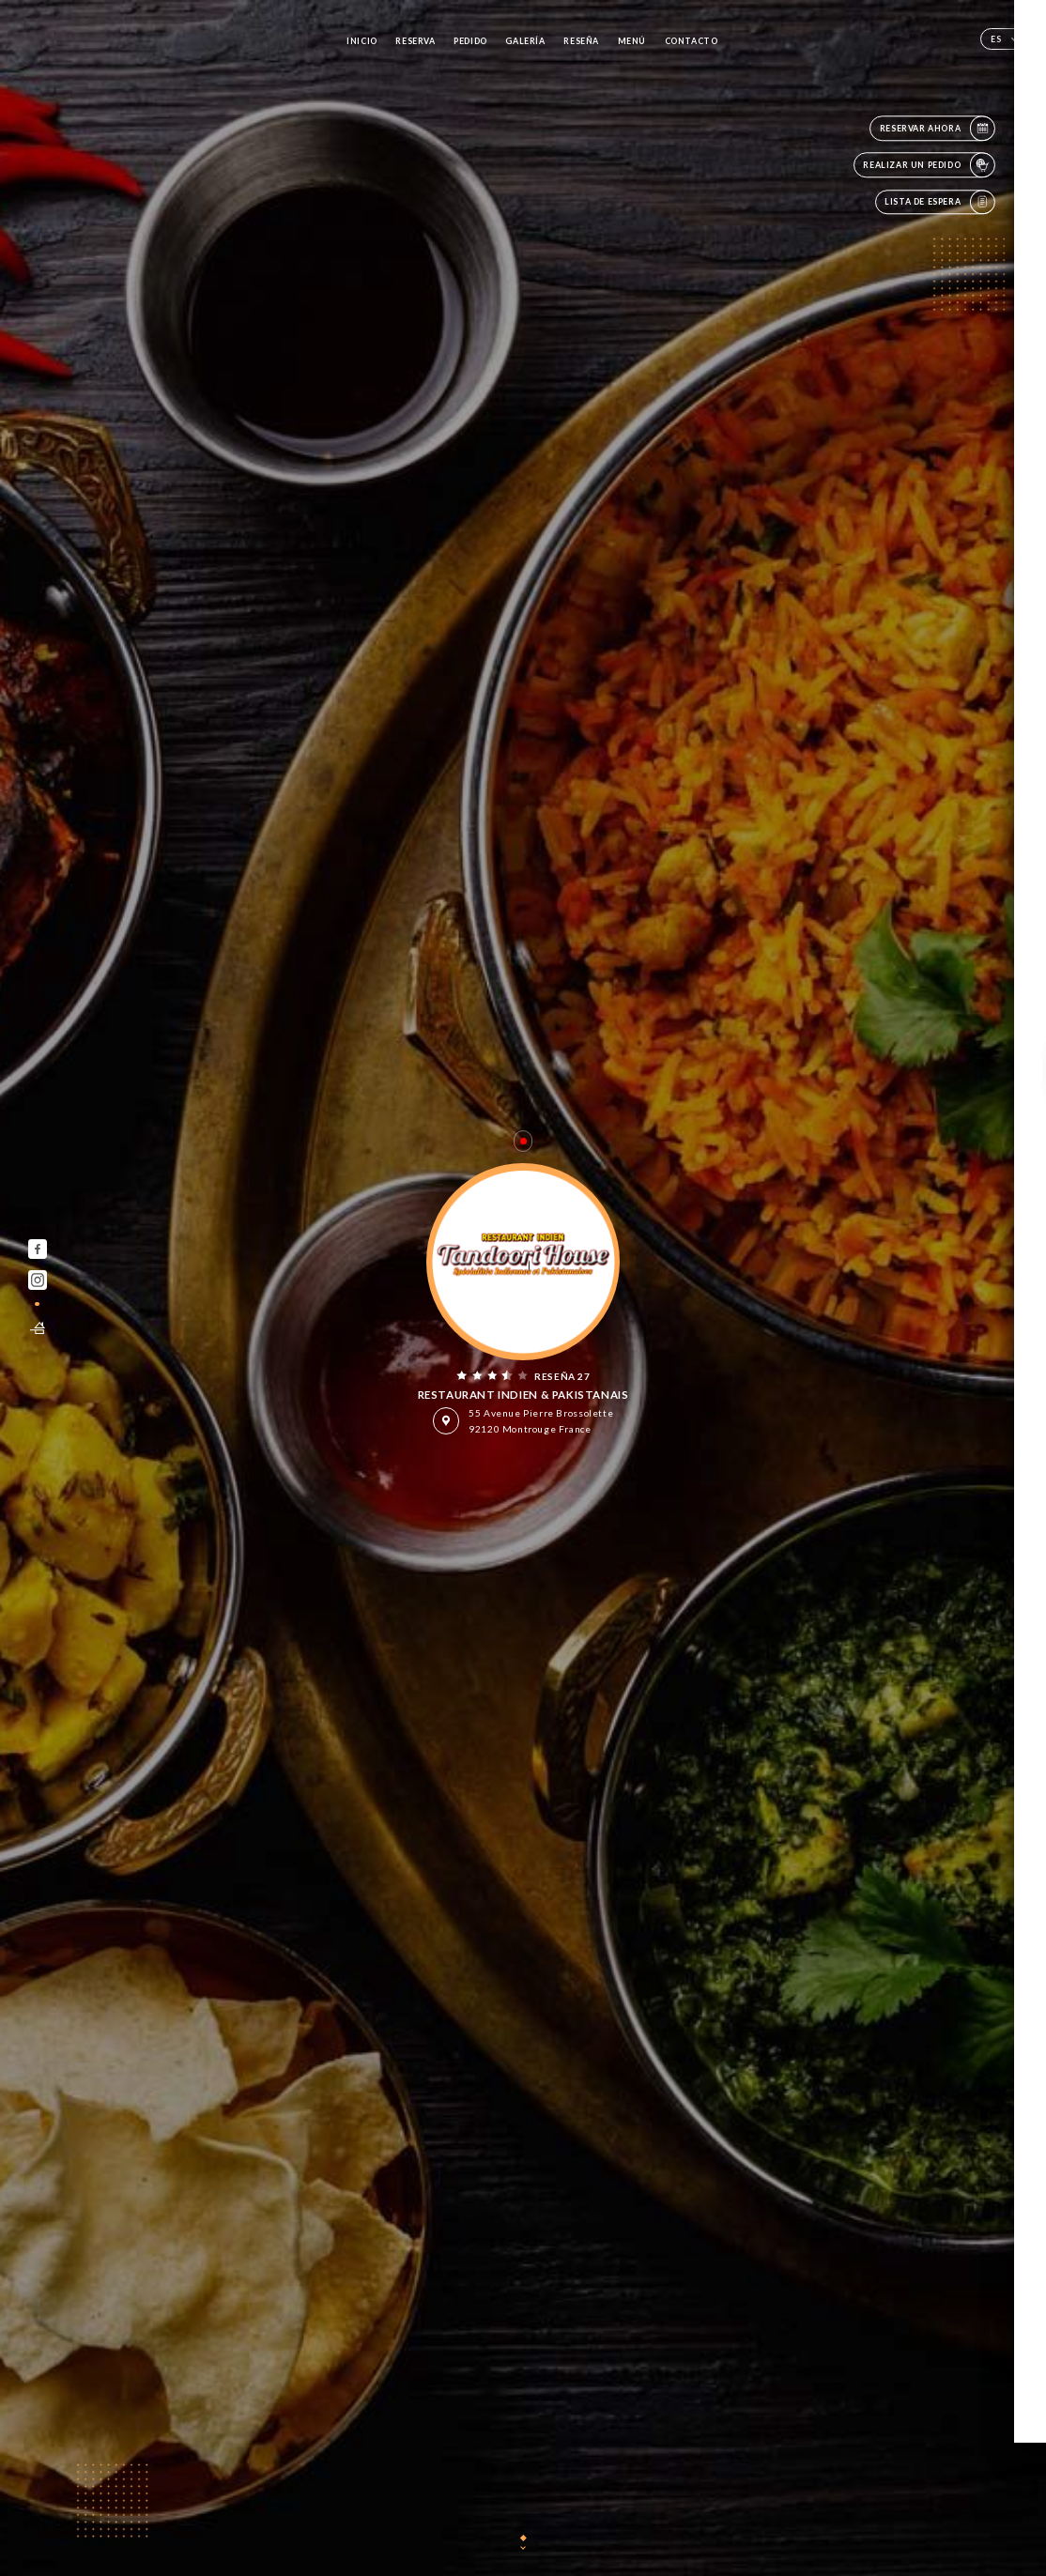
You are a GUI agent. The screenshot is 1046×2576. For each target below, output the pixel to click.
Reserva (415, 41)
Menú (632, 41)
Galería (525, 41)
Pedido (470, 41)
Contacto (691, 41)
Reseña (581, 41)
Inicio (361, 41)
